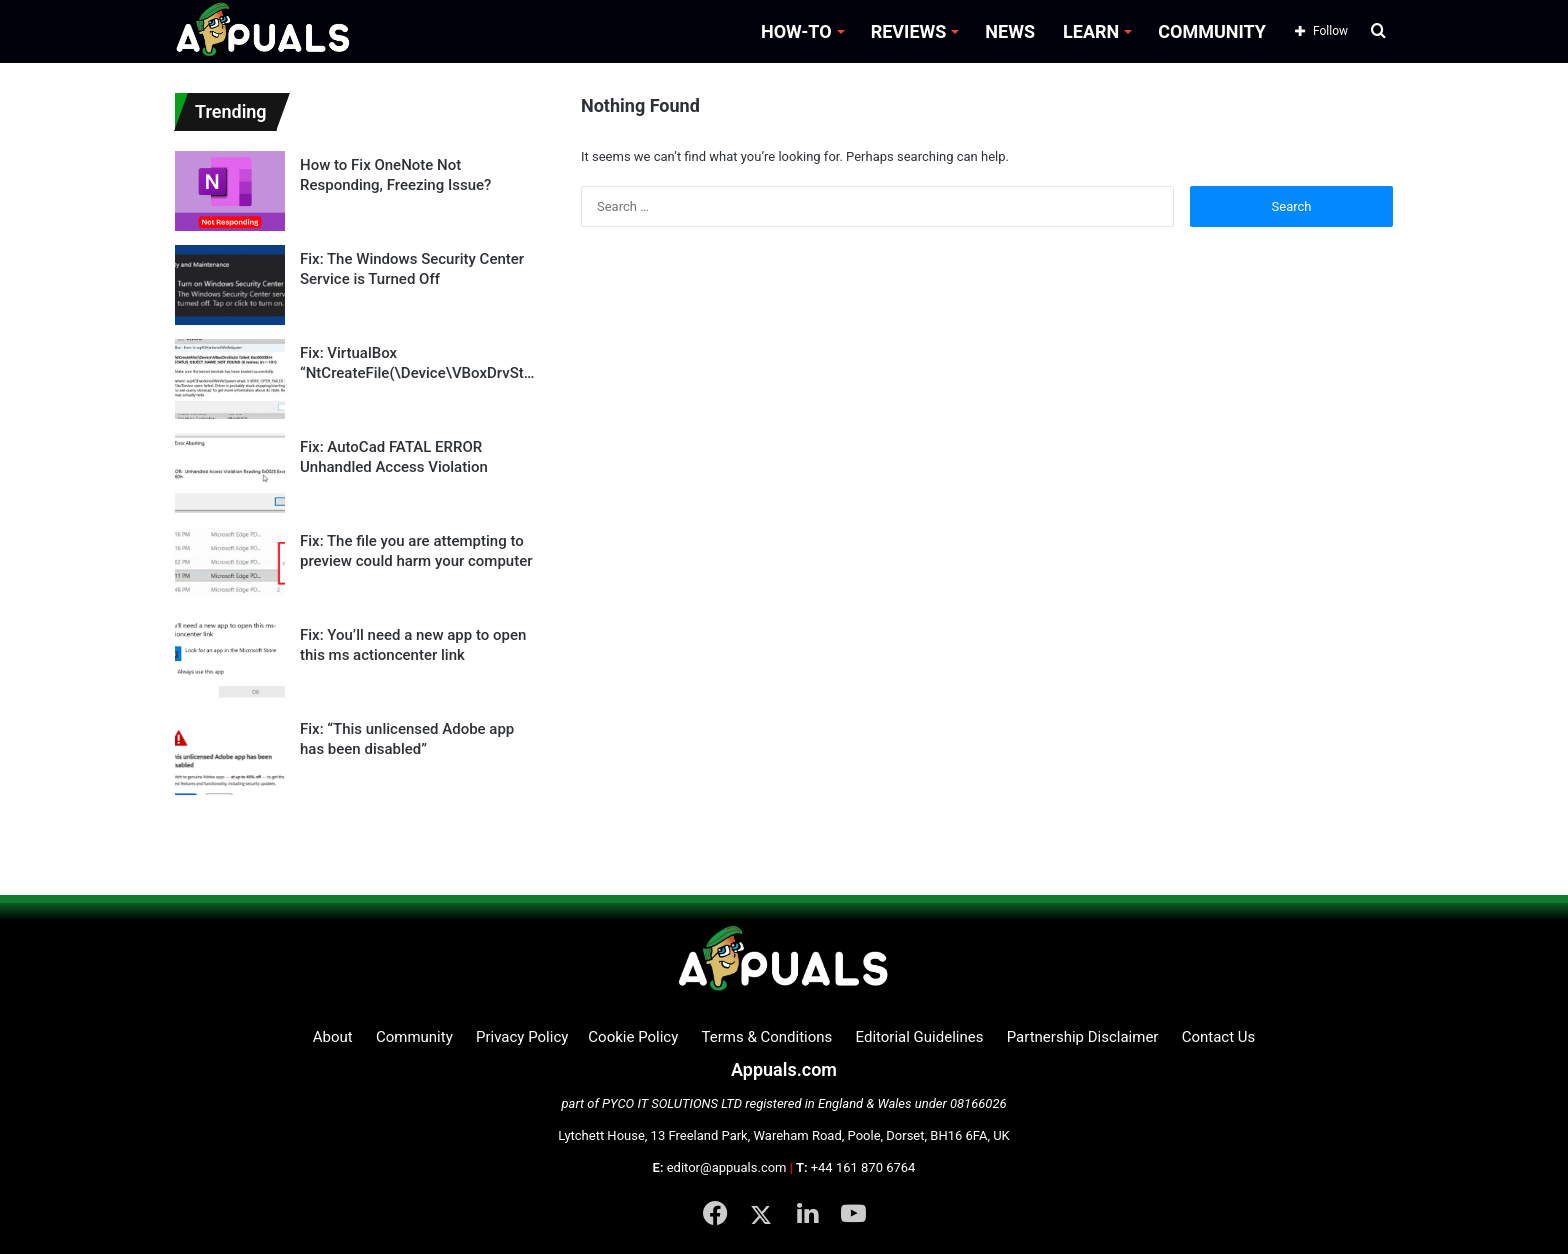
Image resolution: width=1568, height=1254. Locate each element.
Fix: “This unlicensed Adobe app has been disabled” (407, 739)
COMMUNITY (1212, 31)
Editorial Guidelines (920, 1037)
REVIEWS (909, 31)
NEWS (1010, 31)
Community (414, 1037)
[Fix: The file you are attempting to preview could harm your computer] (230, 567)
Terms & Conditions (767, 1037)
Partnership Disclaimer (1083, 1037)
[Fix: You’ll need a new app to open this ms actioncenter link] (230, 661)
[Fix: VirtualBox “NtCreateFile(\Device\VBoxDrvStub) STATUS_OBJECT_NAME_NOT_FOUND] (230, 379)
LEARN (1091, 31)
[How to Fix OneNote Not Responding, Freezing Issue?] (230, 191)
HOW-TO (796, 31)
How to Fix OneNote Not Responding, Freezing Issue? (395, 175)
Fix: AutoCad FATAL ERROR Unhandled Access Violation (394, 457)
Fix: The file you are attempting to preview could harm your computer (416, 551)
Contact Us (1219, 1037)
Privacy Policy (522, 1037)
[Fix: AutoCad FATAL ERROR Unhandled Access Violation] (230, 473)
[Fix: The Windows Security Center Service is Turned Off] (230, 285)
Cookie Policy (633, 1037)
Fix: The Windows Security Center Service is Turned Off (412, 269)
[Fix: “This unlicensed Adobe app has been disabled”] (230, 755)
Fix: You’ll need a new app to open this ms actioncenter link (413, 645)
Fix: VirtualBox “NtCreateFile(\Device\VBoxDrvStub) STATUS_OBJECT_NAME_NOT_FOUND (416, 363)
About (333, 1037)
